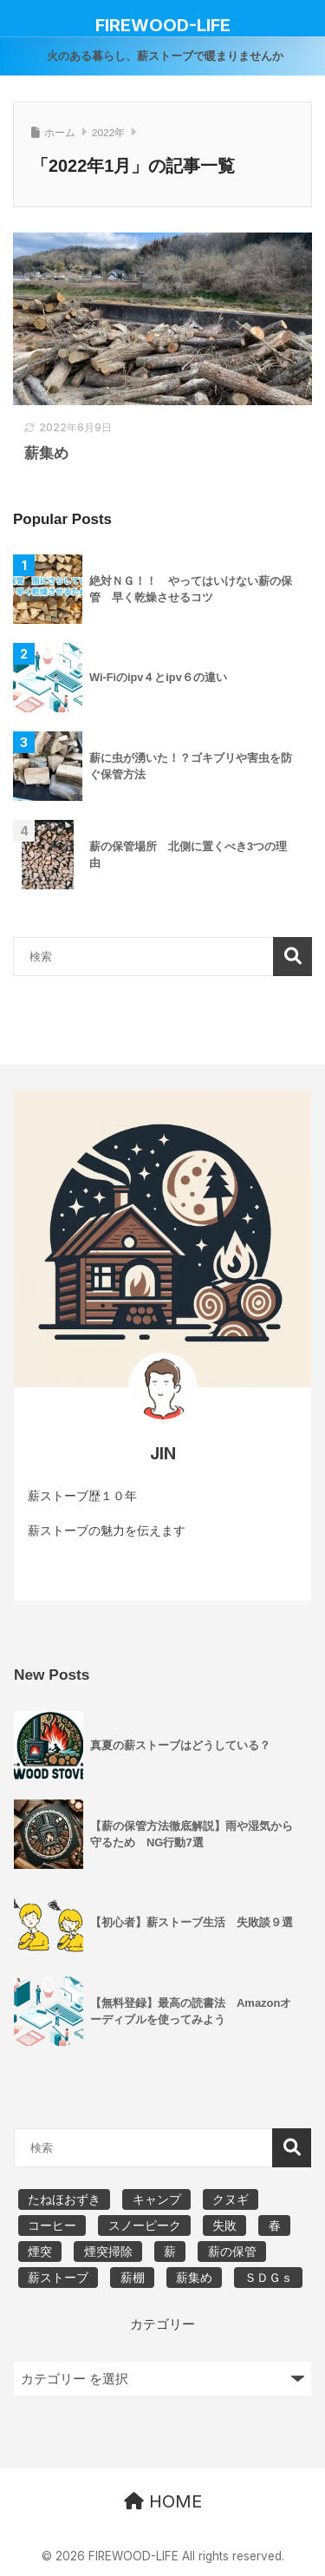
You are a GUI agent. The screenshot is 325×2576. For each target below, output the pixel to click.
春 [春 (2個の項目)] (275, 2225)
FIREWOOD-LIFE (163, 25)
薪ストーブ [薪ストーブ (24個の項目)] (58, 2277)
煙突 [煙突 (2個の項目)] (40, 2251)
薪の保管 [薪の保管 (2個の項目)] (232, 2251)
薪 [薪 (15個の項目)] (170, 2251)
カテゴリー (162, 2324)
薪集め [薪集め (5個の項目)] (194, 2277)
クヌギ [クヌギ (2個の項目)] (230, 2199)
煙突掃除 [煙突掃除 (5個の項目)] (108, 2251)
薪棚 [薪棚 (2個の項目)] (132, 2277)
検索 (292, 956)
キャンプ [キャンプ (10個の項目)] (157, 2199)
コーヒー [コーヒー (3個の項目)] (52, 2225)
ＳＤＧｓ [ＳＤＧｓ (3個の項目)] (268, 2277)
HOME (163, 2501)
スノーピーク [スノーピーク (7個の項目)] (144, 2225)
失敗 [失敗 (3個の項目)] (224, 2225)
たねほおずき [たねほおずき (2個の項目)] (64, 2199)
